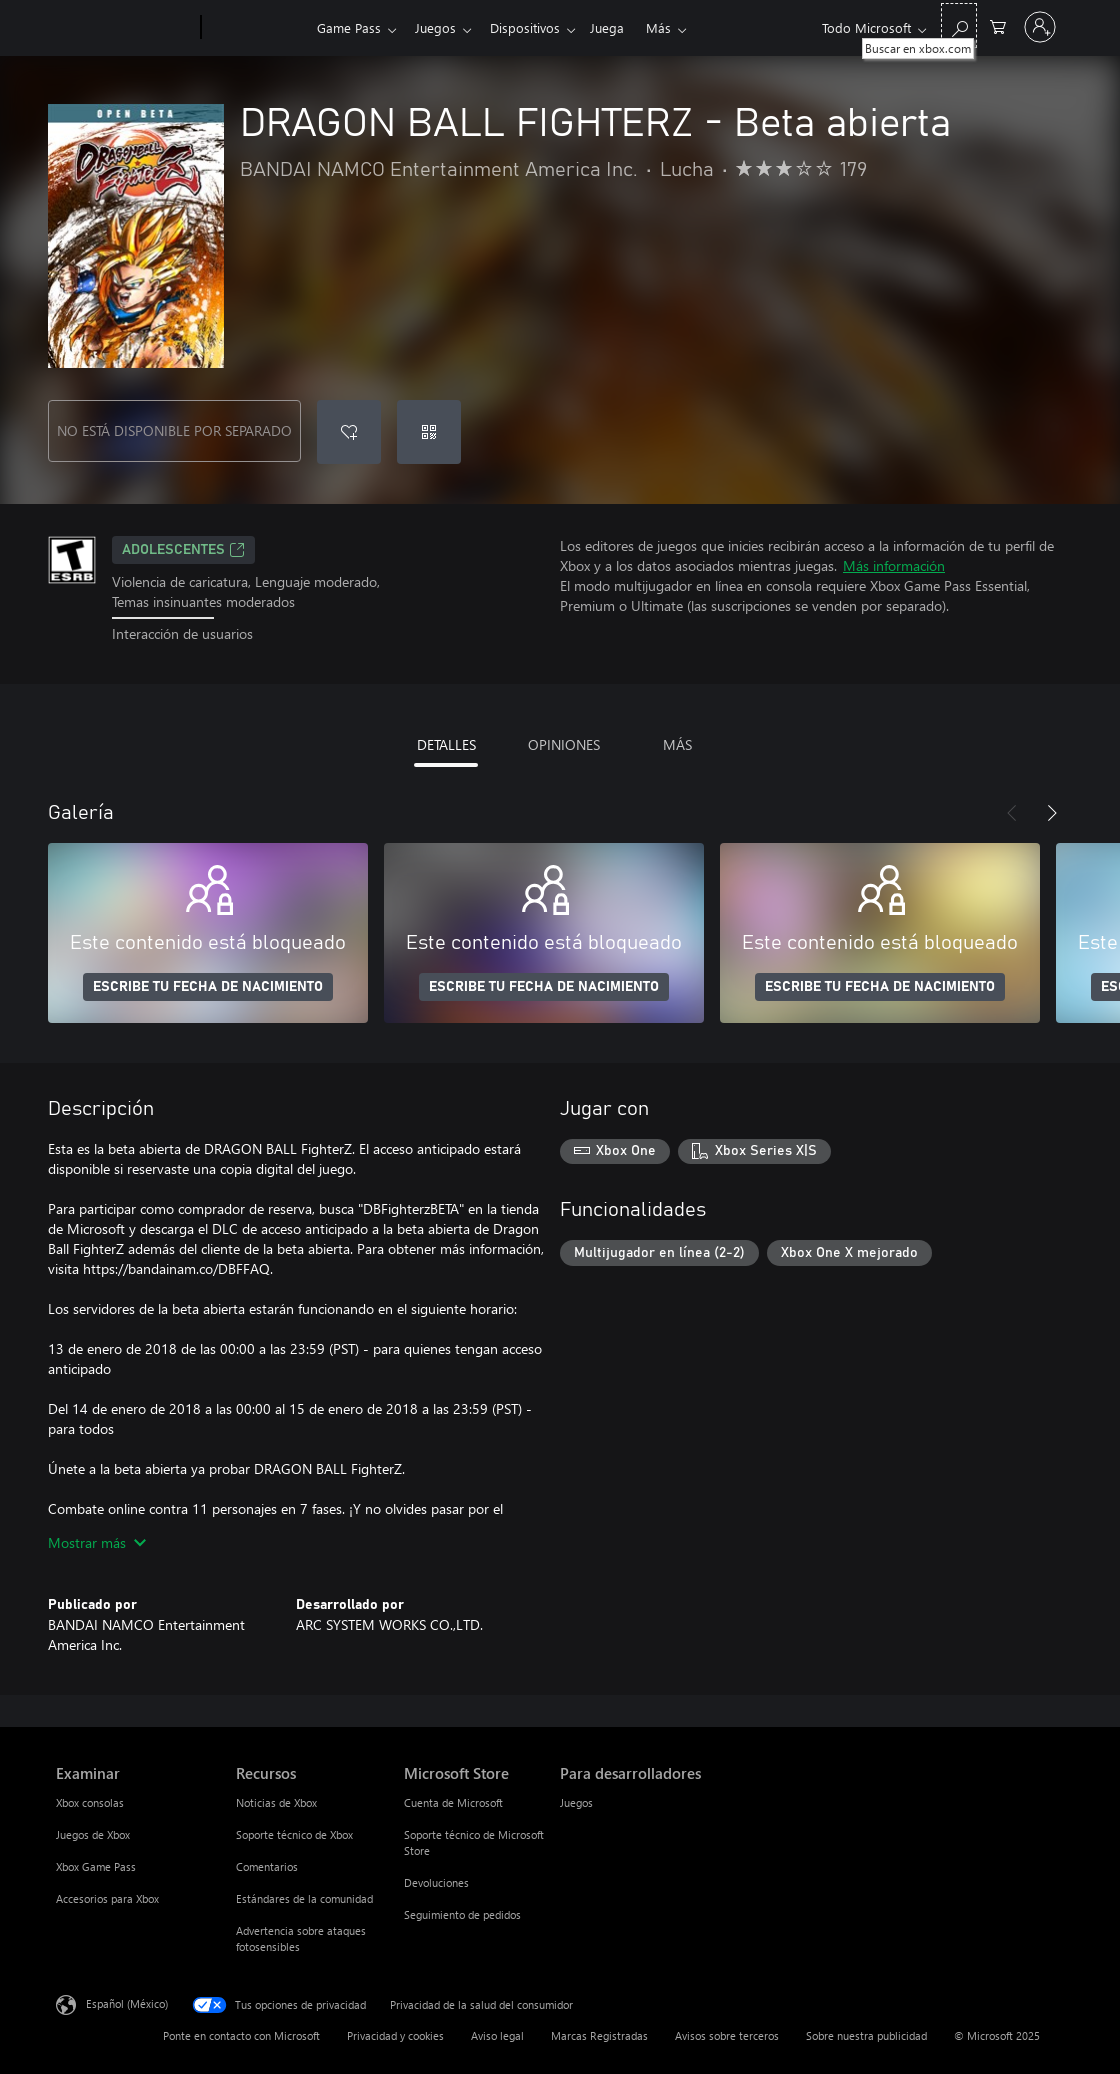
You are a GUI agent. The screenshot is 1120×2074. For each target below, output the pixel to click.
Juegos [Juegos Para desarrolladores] (576, 1802)
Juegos (439, 27)
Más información (894, 565)
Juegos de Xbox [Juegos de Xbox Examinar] (93, 1834)
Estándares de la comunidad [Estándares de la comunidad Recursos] (304, 1898)
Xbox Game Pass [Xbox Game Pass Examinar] (96, 1866)
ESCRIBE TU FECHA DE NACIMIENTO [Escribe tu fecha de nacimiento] (208, 987)
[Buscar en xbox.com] (959, 25)
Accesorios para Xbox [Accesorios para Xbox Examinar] (107, 1898)
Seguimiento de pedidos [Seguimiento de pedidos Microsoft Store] (462, 1914)
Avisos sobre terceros (727, 2035)
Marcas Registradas (599, 2035)
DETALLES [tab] (446, 744)
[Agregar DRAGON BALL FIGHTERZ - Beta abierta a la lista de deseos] (349, 432)
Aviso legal (497, 2035)
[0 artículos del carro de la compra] (998, 25)
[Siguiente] (1052, 813)
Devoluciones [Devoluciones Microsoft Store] (436, 1882)
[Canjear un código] (429, 432)
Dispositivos (533, 27)
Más (674, 27)
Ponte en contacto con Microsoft (241, 2035)
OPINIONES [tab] (564, 744)
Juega (619, 27)
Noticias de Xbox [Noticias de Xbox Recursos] (276, 1802)
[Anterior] (1012, 813)
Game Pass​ (349, 27)
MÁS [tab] (677, 744)
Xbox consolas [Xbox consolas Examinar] (90, 1802)
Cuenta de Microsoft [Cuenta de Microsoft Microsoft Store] (453, 1802)
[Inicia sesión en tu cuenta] (1040, 27)
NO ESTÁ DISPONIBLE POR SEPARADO (174, 430)
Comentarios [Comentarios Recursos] (267, 1866)
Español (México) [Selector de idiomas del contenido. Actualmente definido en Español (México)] (127, 2002)
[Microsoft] (124, 28)
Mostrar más (97, 1542)
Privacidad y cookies (395, 2035)
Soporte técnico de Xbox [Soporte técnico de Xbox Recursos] (294, 1834)
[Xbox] (256, 28)
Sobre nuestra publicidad (866, 2035)
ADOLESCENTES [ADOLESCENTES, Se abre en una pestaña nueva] (183, 550)
